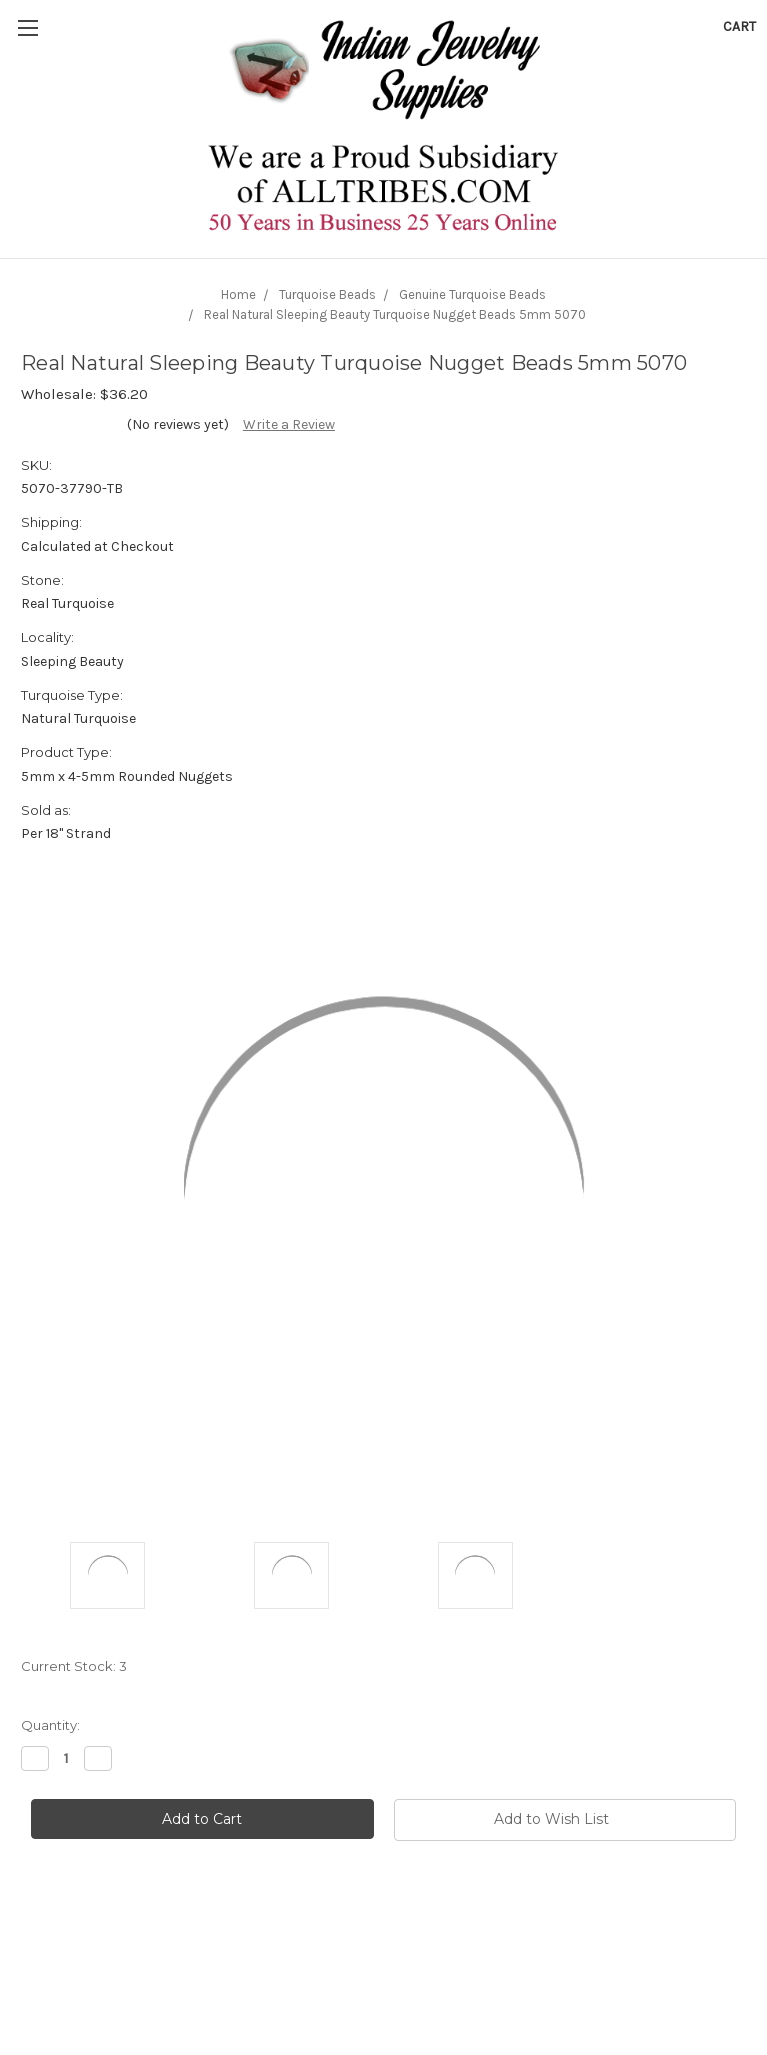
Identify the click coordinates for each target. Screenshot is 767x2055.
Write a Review (289, 424)
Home (238, 294)
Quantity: (50, 1725)
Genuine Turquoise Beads (472, 294)
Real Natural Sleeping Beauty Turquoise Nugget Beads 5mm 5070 (395, 314)
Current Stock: (74, 1666)
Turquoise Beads (327, 294)
